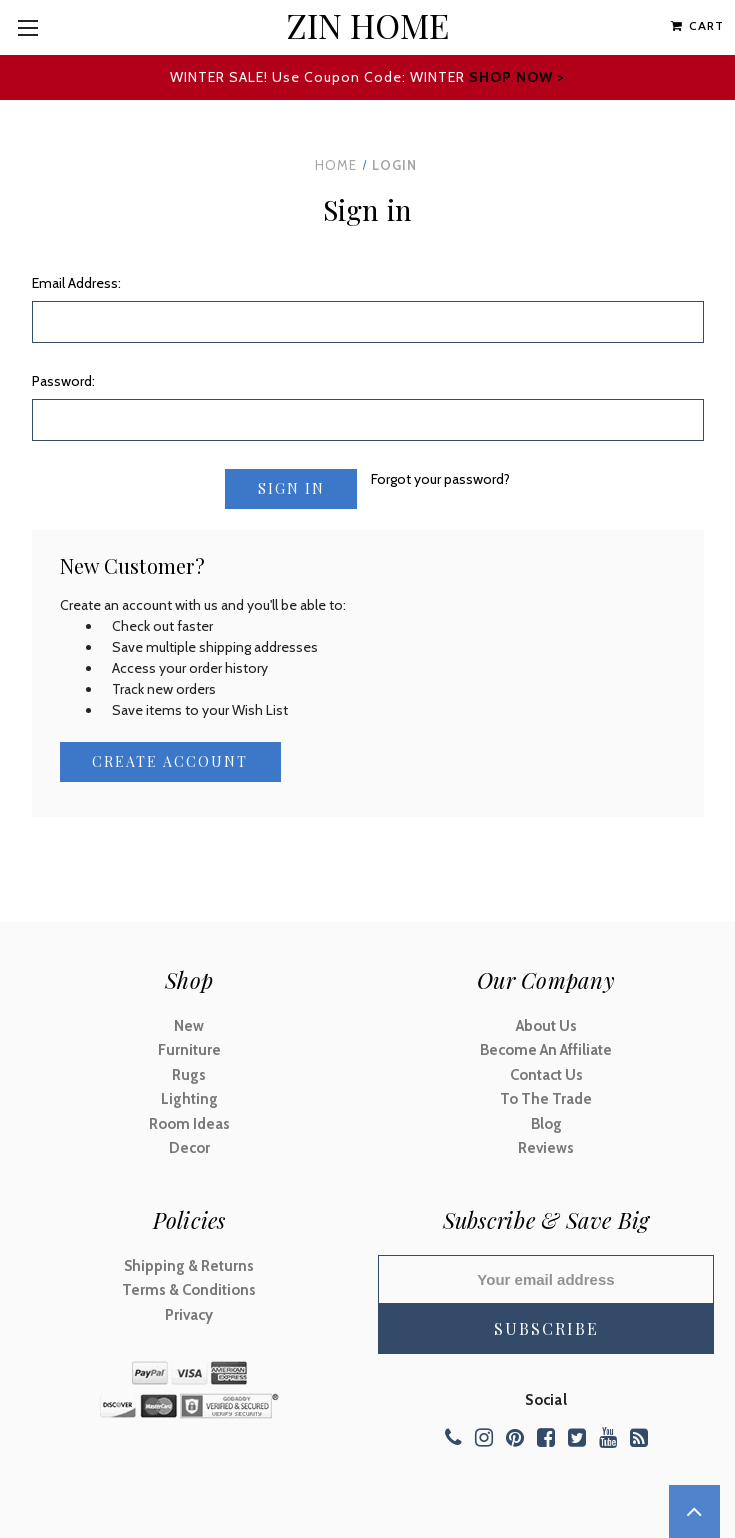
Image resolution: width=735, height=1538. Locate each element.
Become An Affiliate (546, 1051)
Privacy (189, 1315)
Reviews (546, 1149)
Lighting (189, 1100)
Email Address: (76, 283)
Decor (189, 1149)
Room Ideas (189, 1124)
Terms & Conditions (189, 1291)
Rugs (189, 1075)
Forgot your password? (440, 479)
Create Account (170, 761)
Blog (546, 1124)
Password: (63, 381)
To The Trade (546, 1100)
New (189, 1026)
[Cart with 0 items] (697, 26)
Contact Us (546, 1075)
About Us (546, 1026)
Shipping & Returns (189, 1266)
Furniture (189, 1051)
